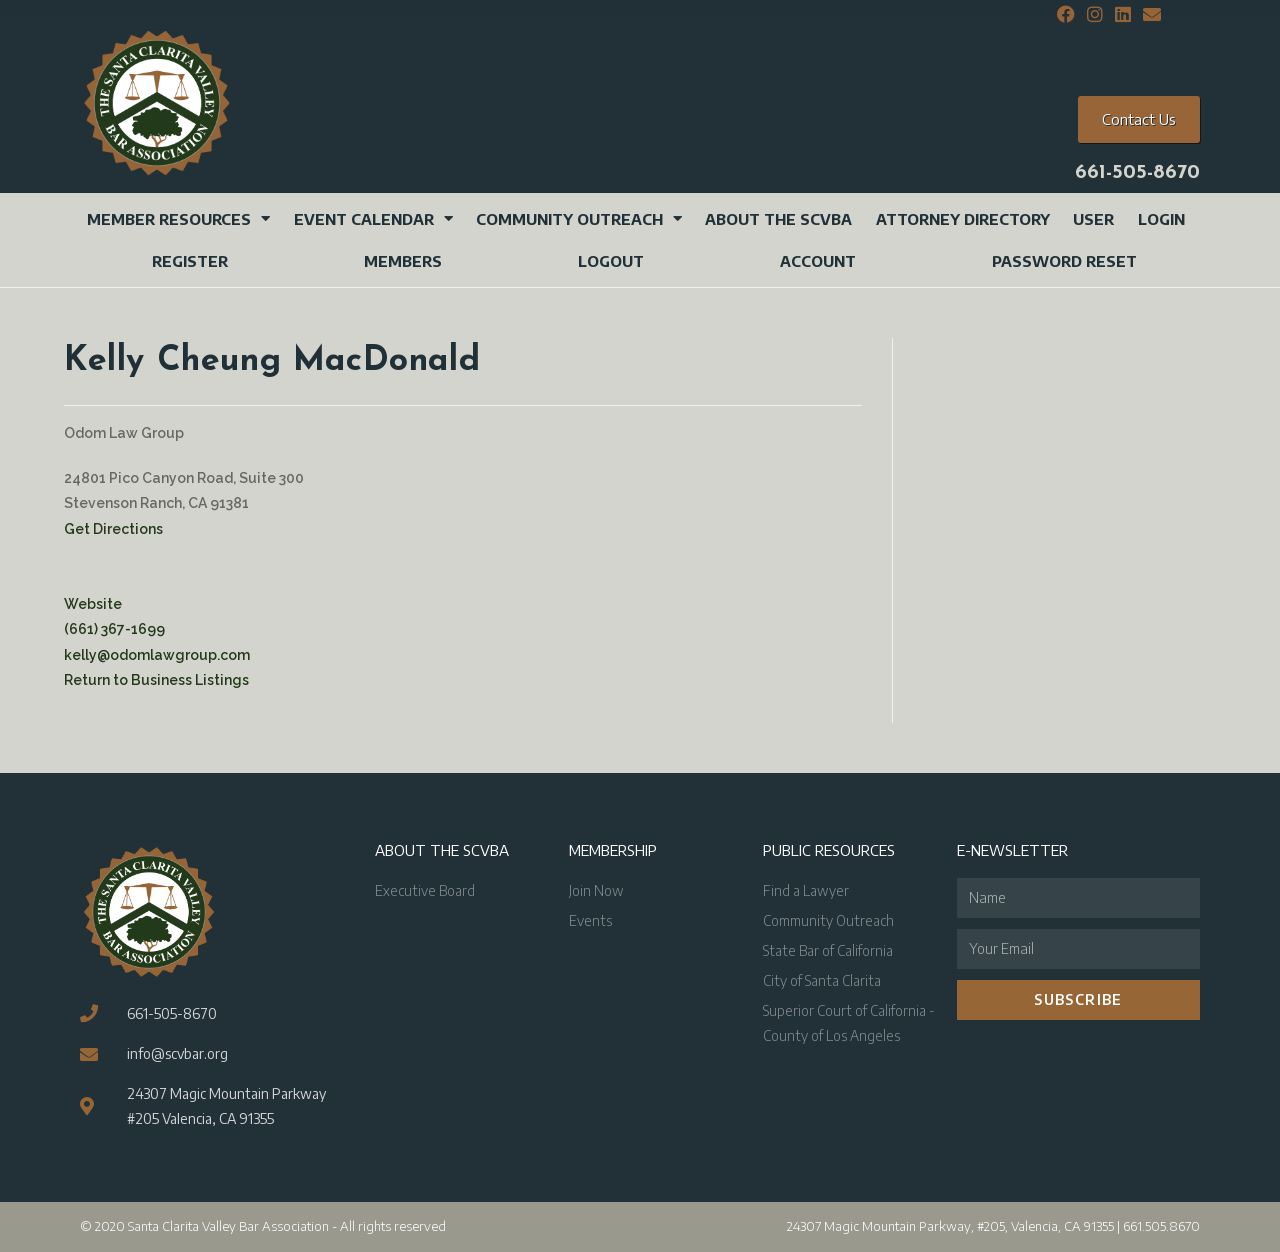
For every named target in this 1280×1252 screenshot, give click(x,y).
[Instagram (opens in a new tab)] (1095, 15)
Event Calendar (373, 218)
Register (190, 261)
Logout (611, 261)
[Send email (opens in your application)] (1149, 15)
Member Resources (178, 218)
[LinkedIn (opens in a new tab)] (1123, 15)
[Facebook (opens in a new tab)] (1066, 15)
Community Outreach (579, 218)
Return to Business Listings (156, 680)
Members (403, 261)
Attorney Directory (963, 219)
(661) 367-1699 (114, 629)
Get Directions (113, 529)
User (1093, 219)
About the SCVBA (778, 219)
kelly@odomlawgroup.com (157, 655)
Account (818, 261)
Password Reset (1064, 261)
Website (93, 604)
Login (1161, 219)
